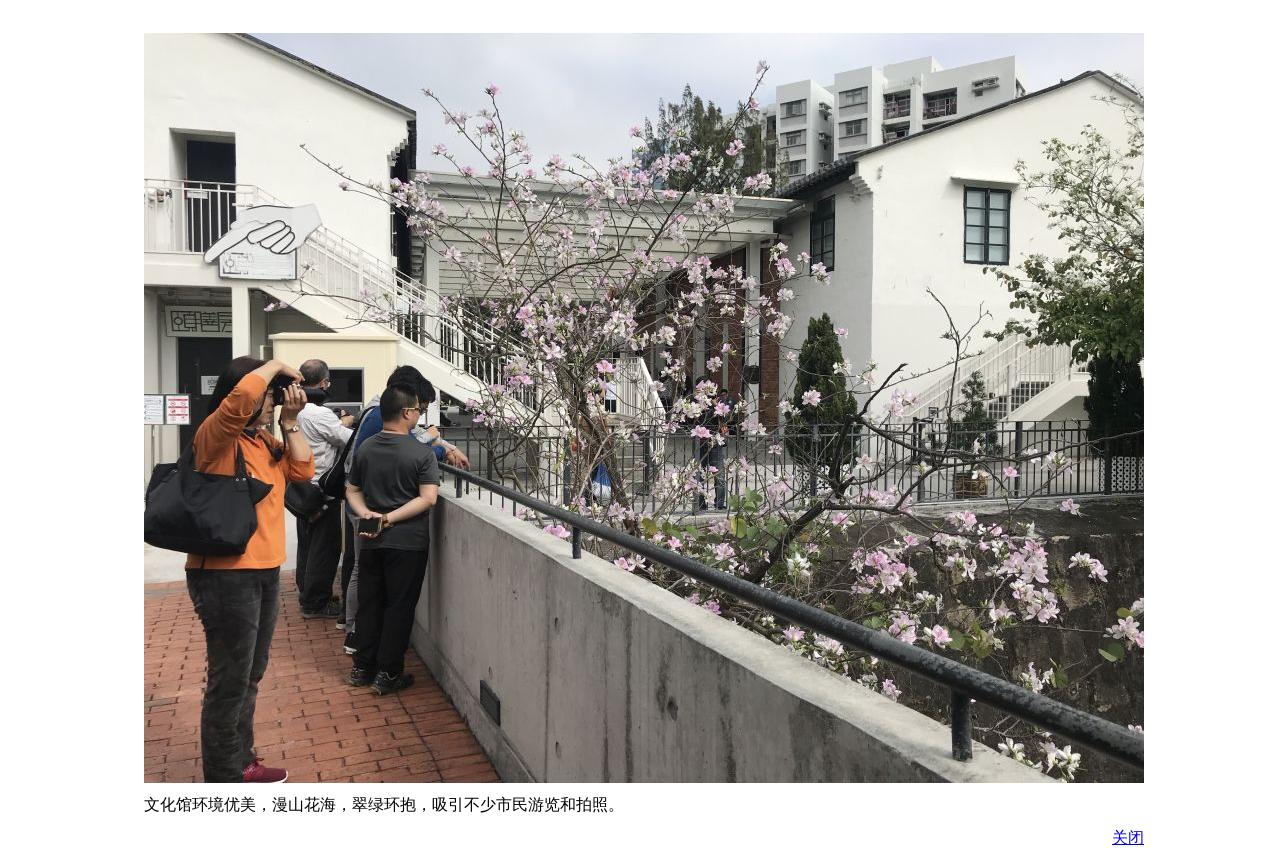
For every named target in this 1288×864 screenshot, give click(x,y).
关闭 (1128, 837)
